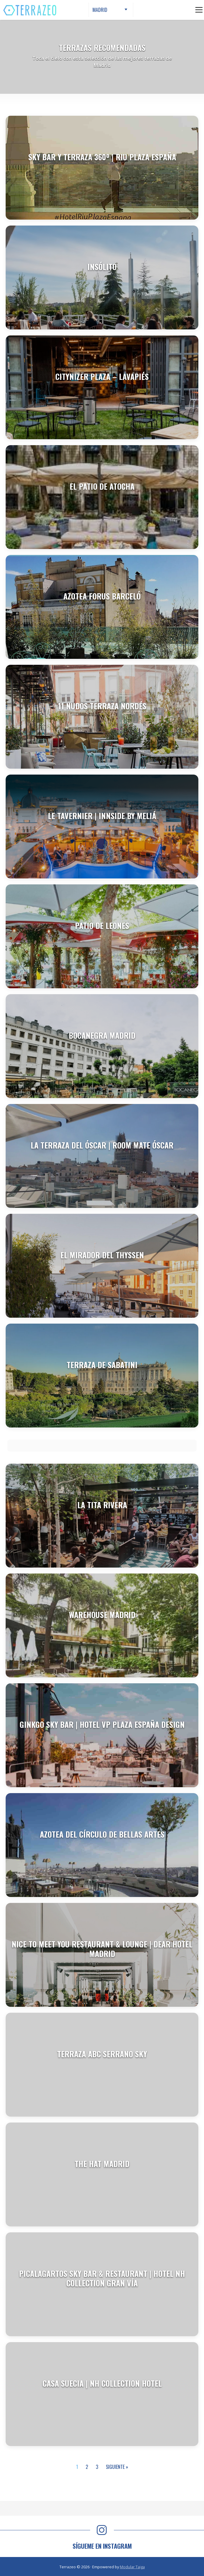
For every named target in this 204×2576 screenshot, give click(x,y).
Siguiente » (117, 2466)
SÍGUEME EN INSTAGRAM (102, 2545)
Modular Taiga (132, 2566)
